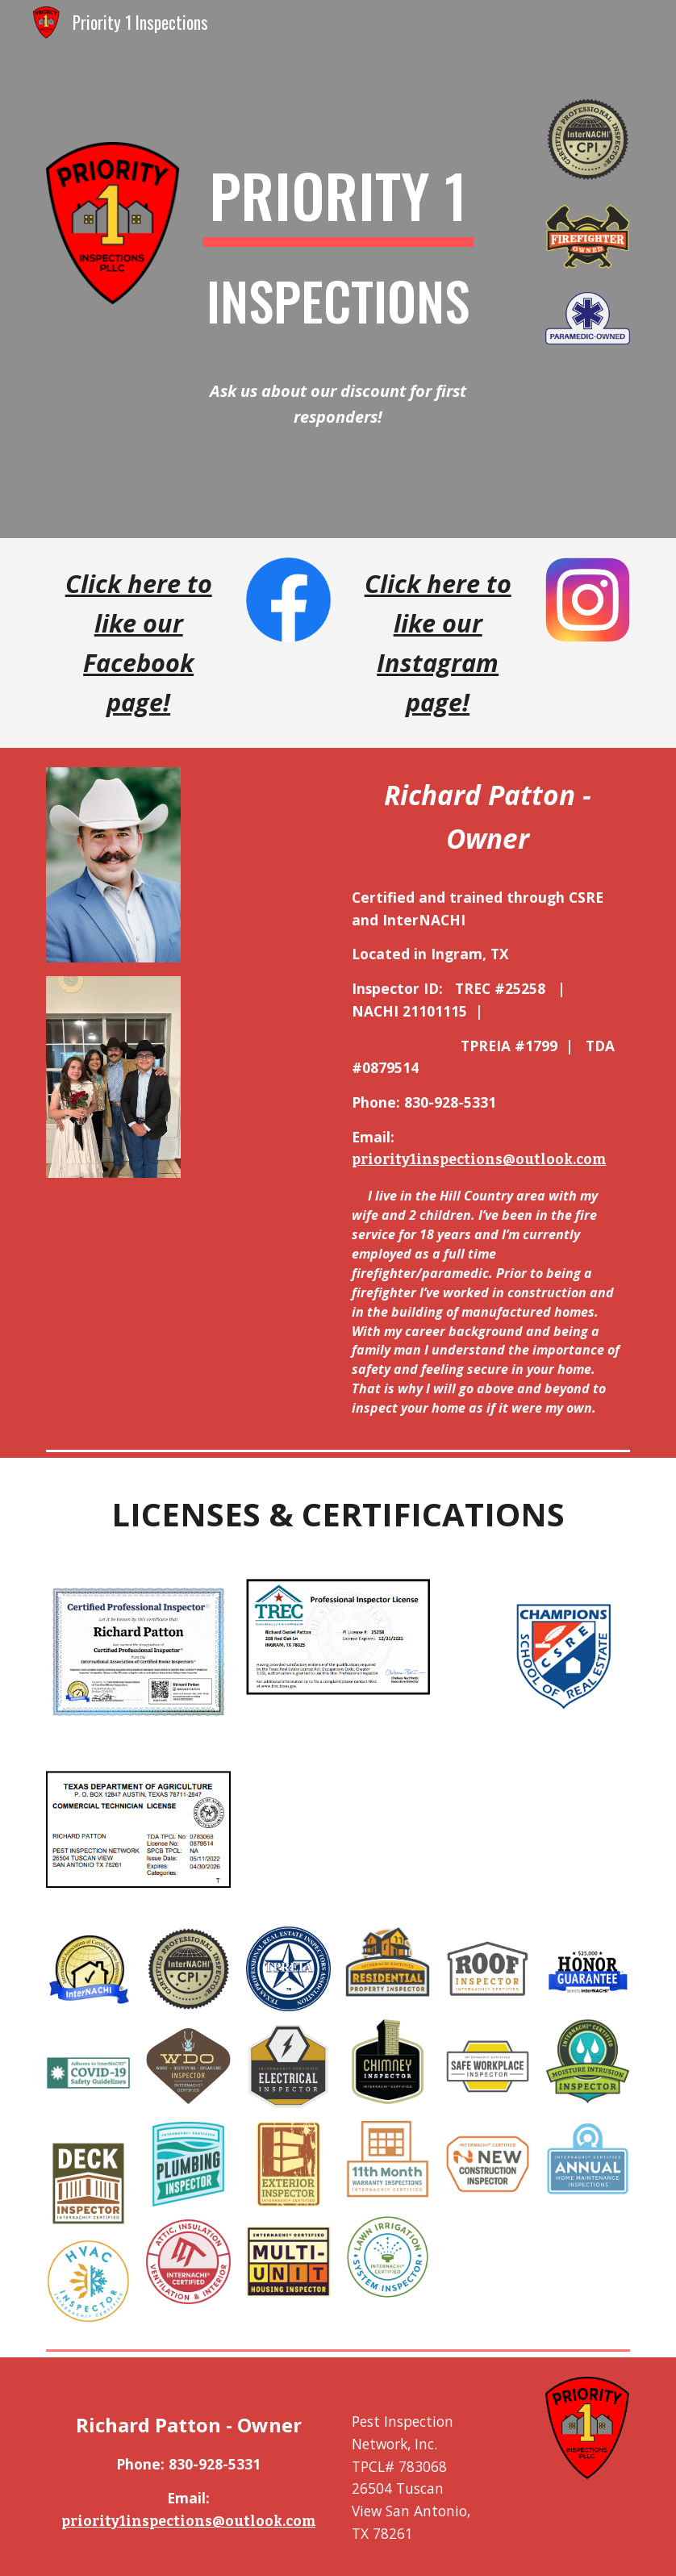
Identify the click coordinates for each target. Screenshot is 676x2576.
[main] (338, 254)
